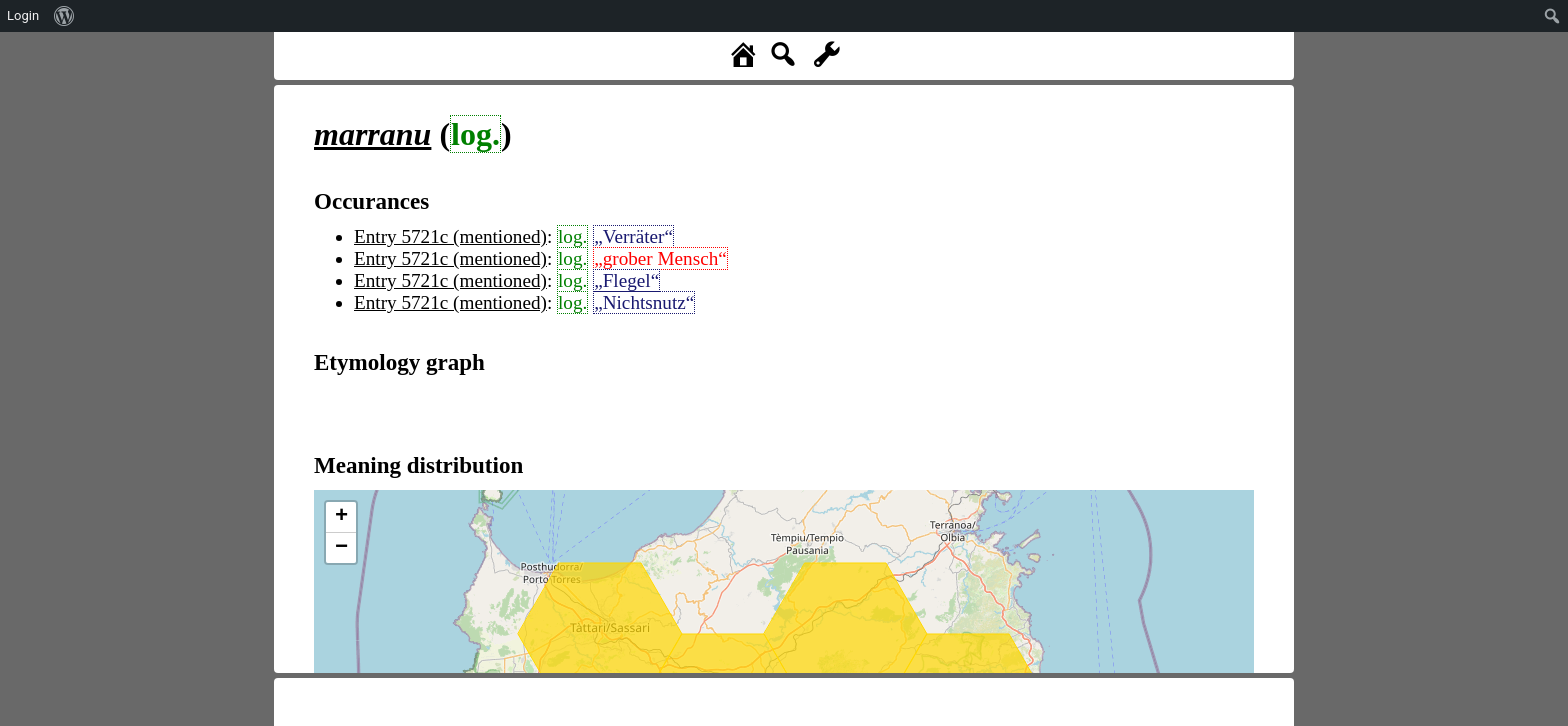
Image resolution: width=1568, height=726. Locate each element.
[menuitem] (64, 16)
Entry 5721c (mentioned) (450, 236)
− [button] (341, 548)
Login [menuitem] (23, 15)
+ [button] (341, 517)
